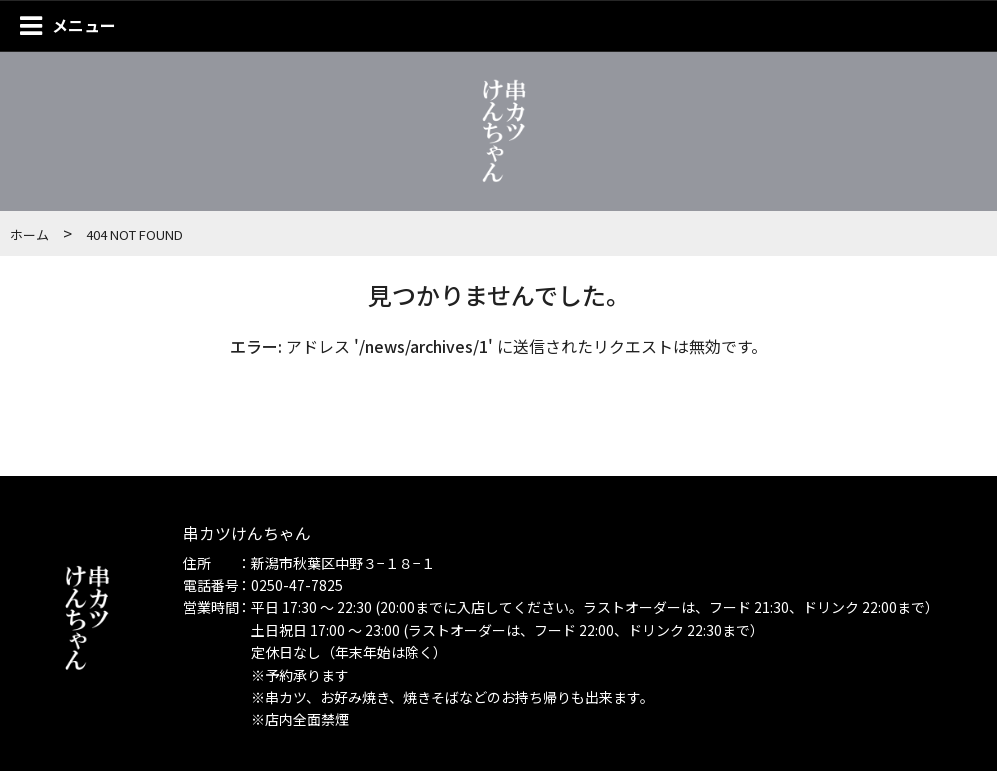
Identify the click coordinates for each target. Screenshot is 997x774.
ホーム (29, 237)
